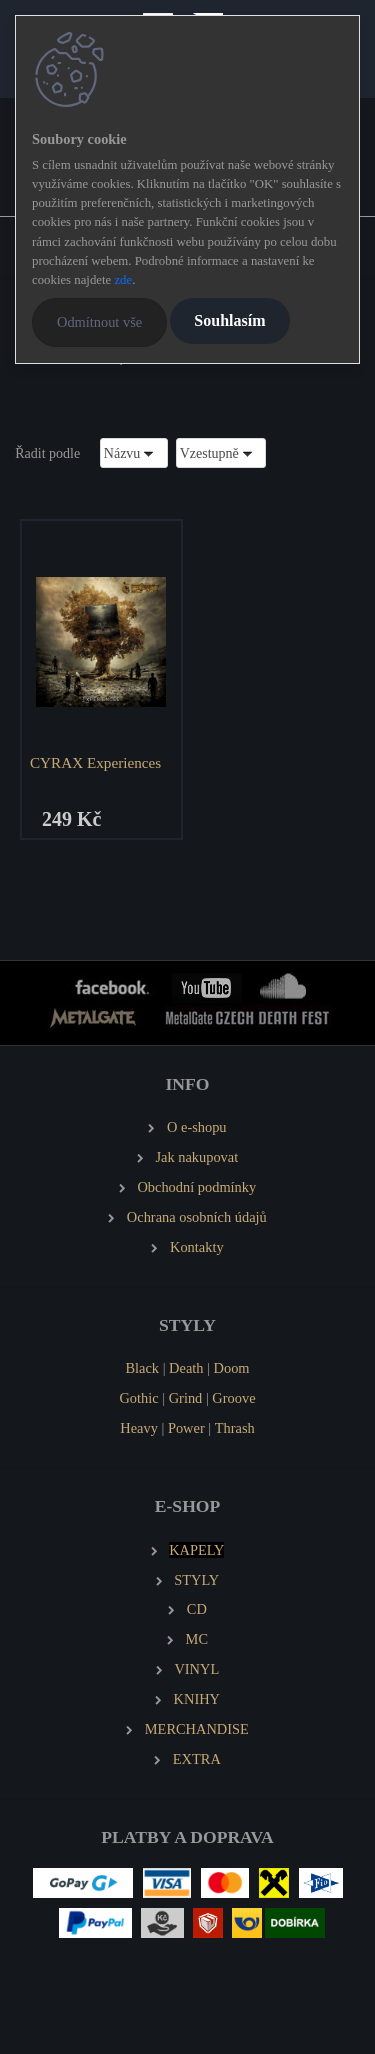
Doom (232, 1368)
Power (186, 1428)
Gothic (138, 1398)
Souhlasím (229, 320)
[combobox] (134, 452)
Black (142, 1368)
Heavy (139, 1428)
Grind (186, 1398)
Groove (233, 1398)
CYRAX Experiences (95, 762)
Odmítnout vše (99, 322)
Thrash (235, 1428)
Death (186, 1368)
